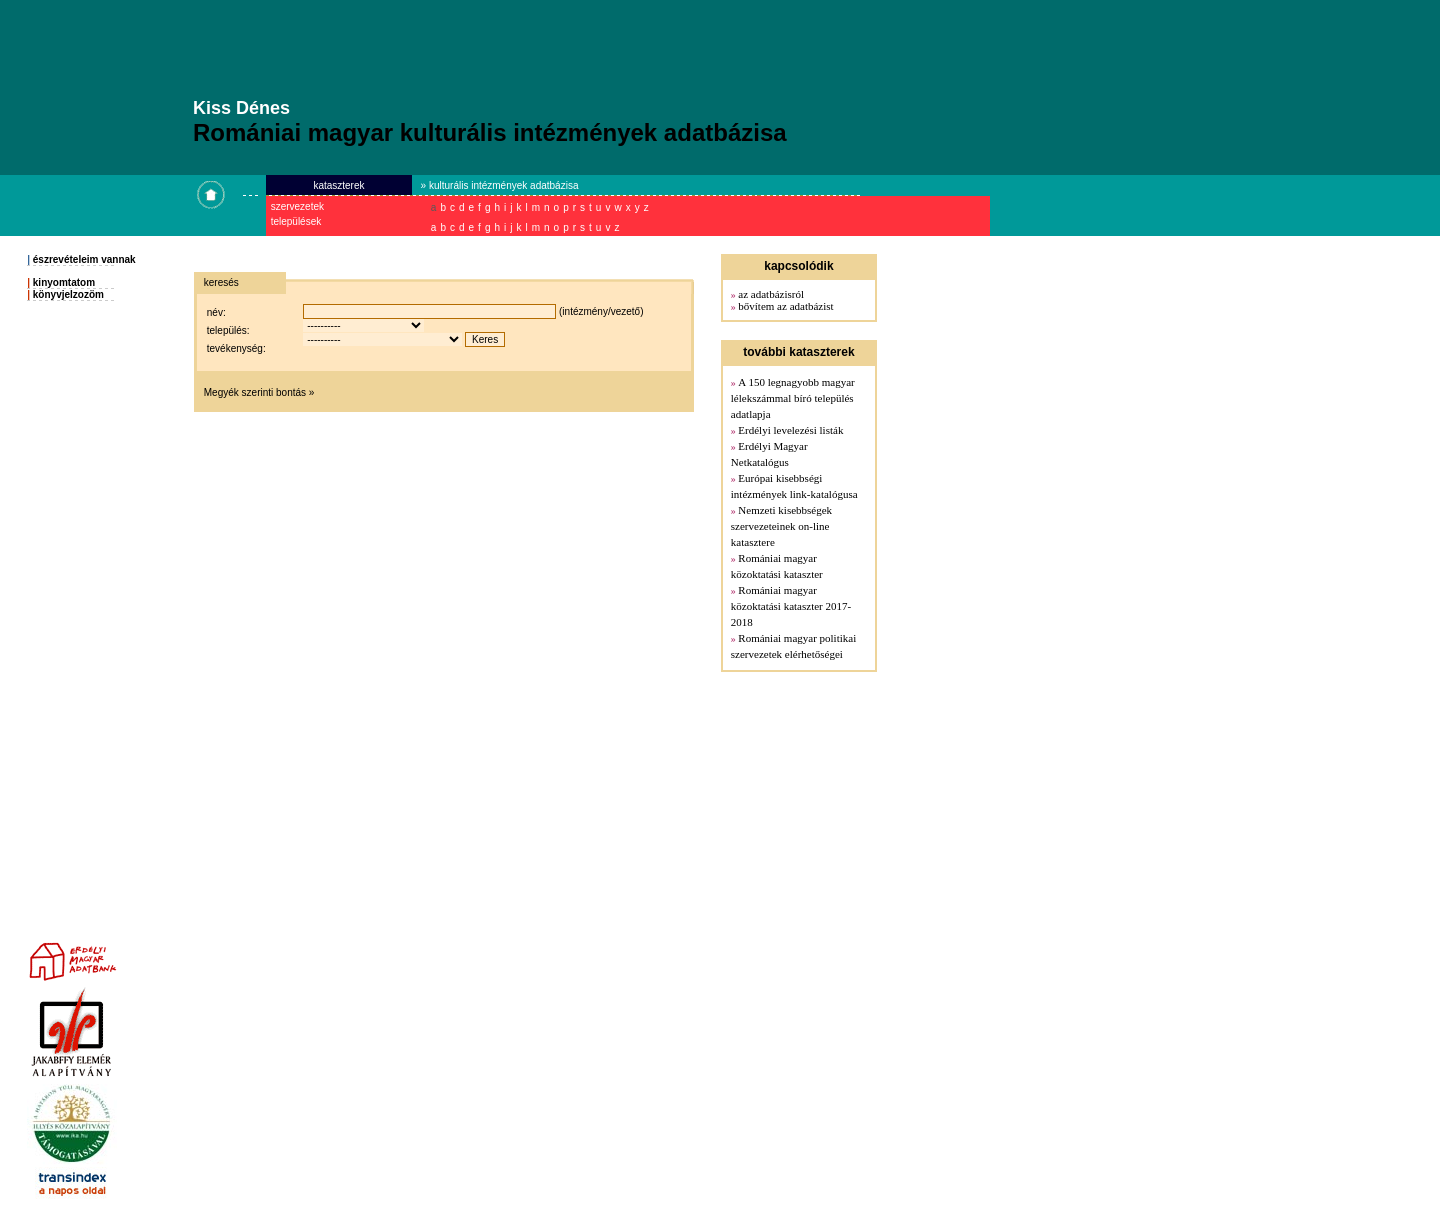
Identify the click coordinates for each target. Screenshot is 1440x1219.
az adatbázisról (771, 294)
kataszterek (338, 185)
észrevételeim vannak (84, 259)
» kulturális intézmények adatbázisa (500, 185)
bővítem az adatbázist (785, 306)
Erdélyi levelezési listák (790, 430)
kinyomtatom (64, 282)
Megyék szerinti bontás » (259, 392)
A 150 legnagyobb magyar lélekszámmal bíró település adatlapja (793, 398)
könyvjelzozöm (68, 294)
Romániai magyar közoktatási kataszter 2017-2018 (791, 606)
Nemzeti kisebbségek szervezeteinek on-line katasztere (781, 526)
